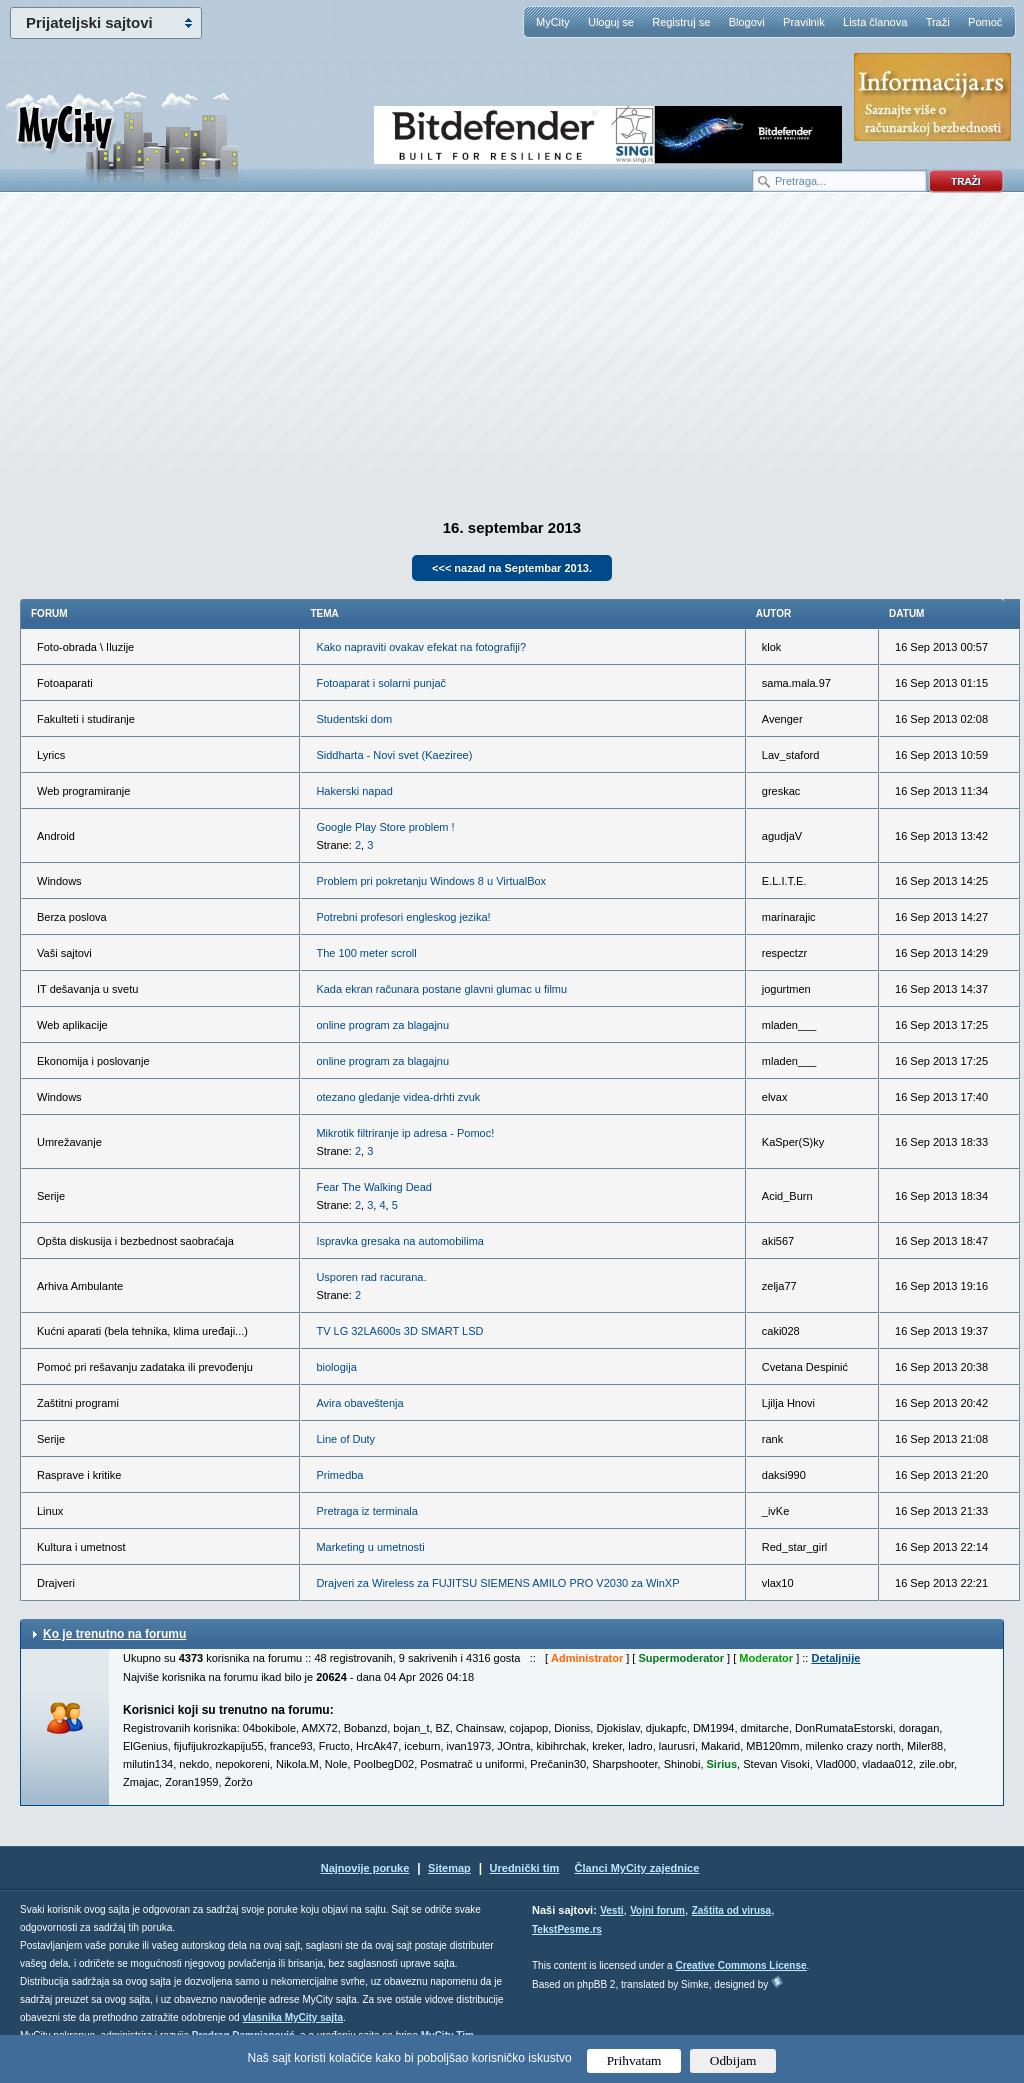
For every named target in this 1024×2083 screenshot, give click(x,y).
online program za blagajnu (382, 1025)
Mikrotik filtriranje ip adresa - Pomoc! (405, 1133)
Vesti (611, 1910)
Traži (938, 22)
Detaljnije (835, 1658)
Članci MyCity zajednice (637, 1868)
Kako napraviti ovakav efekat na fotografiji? (421, 647)
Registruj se (681, 22)
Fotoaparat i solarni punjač (381, 683)
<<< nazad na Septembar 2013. (512, 568)
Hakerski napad (354, 791)
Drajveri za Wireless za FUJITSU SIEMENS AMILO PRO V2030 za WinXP (497, 1583)
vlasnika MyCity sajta (292, 2017)
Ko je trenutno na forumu (114, 1634)
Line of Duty (345, 1439)
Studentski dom (354, 719)
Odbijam (733, 2060)
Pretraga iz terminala (367, 1511)
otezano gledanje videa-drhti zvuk (398, 1097)
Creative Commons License (740, 1965)
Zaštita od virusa (731, 1910)
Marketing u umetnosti (370, 1547)
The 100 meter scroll (366, 953)
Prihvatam (634, 2060)
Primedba (339, 1475)
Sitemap (449, 1868)
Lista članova (875, 22)
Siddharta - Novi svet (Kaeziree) (394, 755)
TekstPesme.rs (567, 1929)
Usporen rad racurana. (371, 1277)
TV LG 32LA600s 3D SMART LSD (399, 1331)
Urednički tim (525, 1868)
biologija (336, 1367)
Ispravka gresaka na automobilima (400, 1241)
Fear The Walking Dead (374, 1187)
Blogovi (747, 22)
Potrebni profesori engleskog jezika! (403, 917)
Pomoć (985, 22)
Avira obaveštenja (359, 1403)
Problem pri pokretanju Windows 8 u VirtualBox (431, 881)
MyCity (553, 22)
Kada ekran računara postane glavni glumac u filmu (441, 989)
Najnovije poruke (365, 1868)
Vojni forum (657, 1910)
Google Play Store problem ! (385, 827)
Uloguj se (611, 22)
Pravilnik (804, 22)
